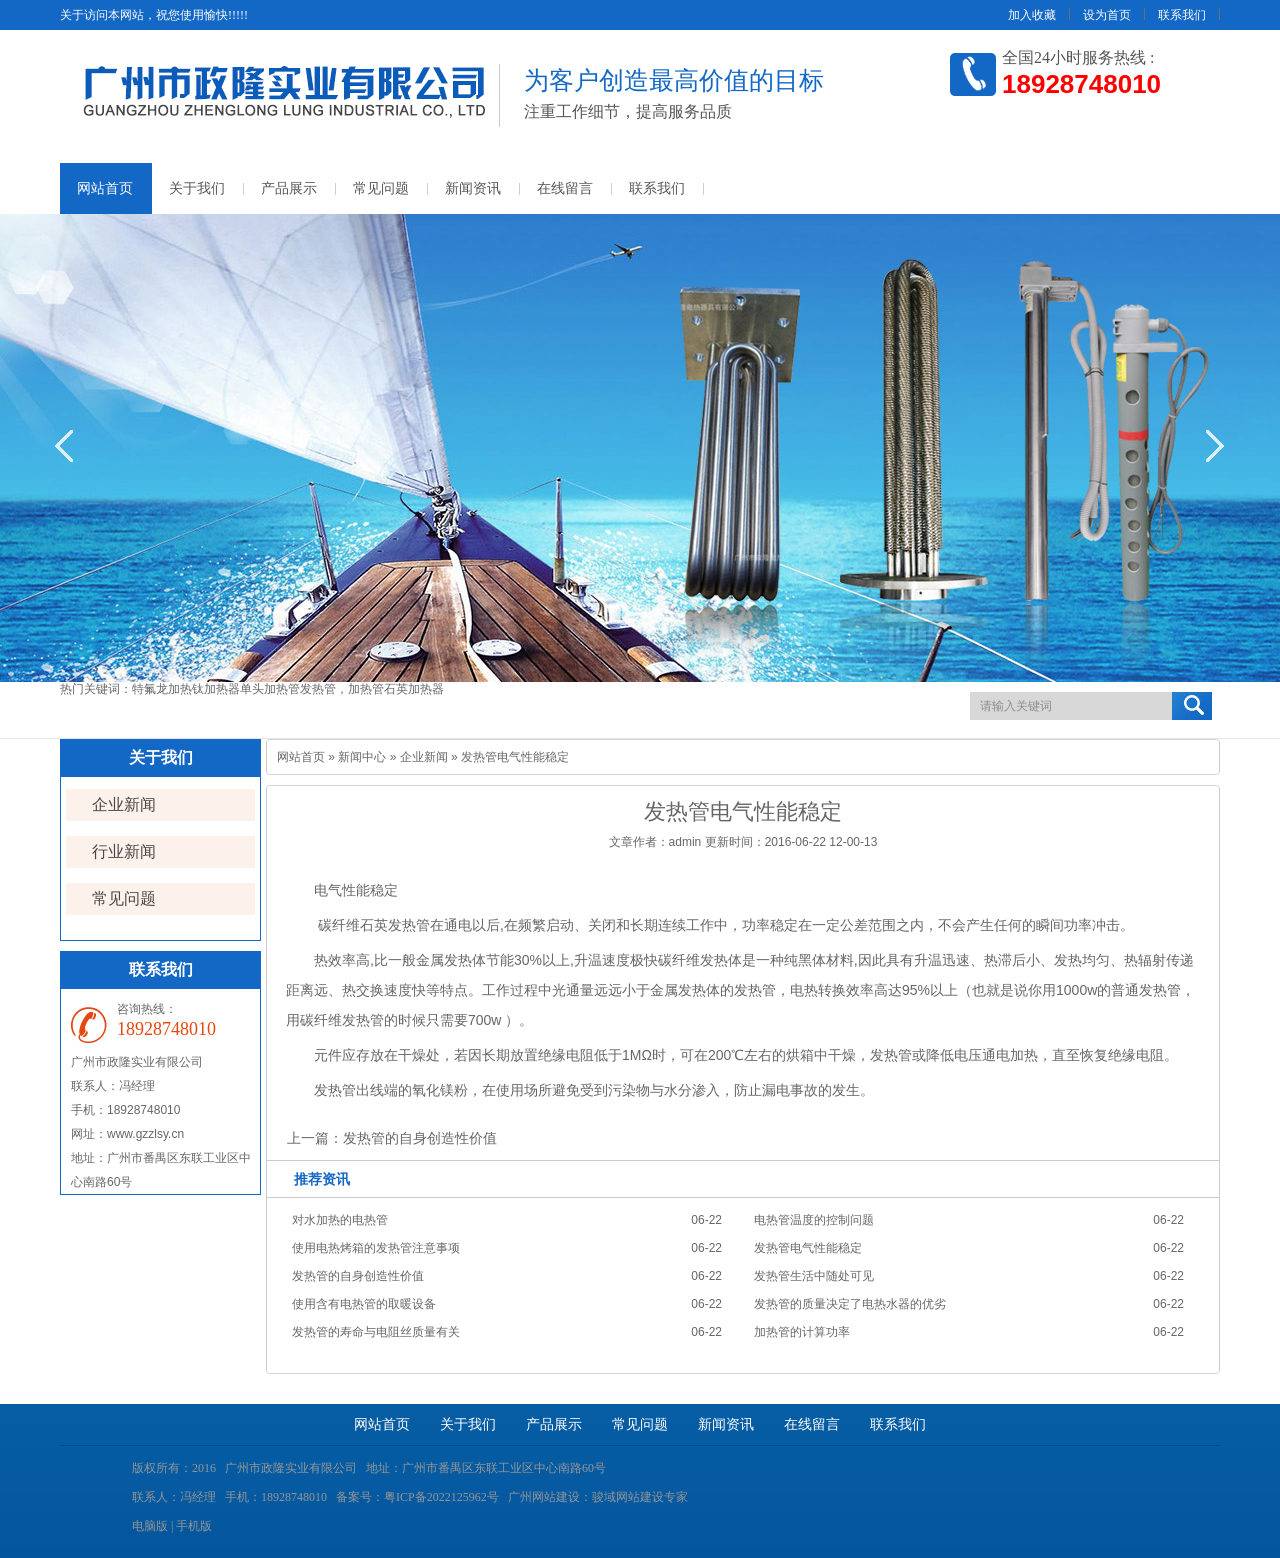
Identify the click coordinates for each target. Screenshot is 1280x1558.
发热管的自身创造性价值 (420, 1138)
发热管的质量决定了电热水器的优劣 (850, 1304)
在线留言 (565, 188)
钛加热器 (216, 689)
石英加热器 (414, 689)
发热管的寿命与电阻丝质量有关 (376, 1332)
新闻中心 (362, 757)
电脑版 (150, 1526)
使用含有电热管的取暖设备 (364, 1304)
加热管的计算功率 (802, 1332)
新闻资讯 (473, 188)
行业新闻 (124, 851)
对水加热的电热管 (340, 1220)
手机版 (194, 1526)
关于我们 (197, 188)
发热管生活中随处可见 (814, 1276)
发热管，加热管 (342, 689)
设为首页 (1107, 15)
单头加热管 (270, 689)
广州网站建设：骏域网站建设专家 (598, 1497)
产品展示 (289, 188)
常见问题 (381, 188)
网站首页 (105, 188)
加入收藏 (1032, 15)
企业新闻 (124, 804)
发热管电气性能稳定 (808, 1248)
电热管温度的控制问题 (814, 1220)
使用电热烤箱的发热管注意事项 (376, 1248)
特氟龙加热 (162, 689)
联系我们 (1182, 15)
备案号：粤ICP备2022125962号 (417, 1497)
